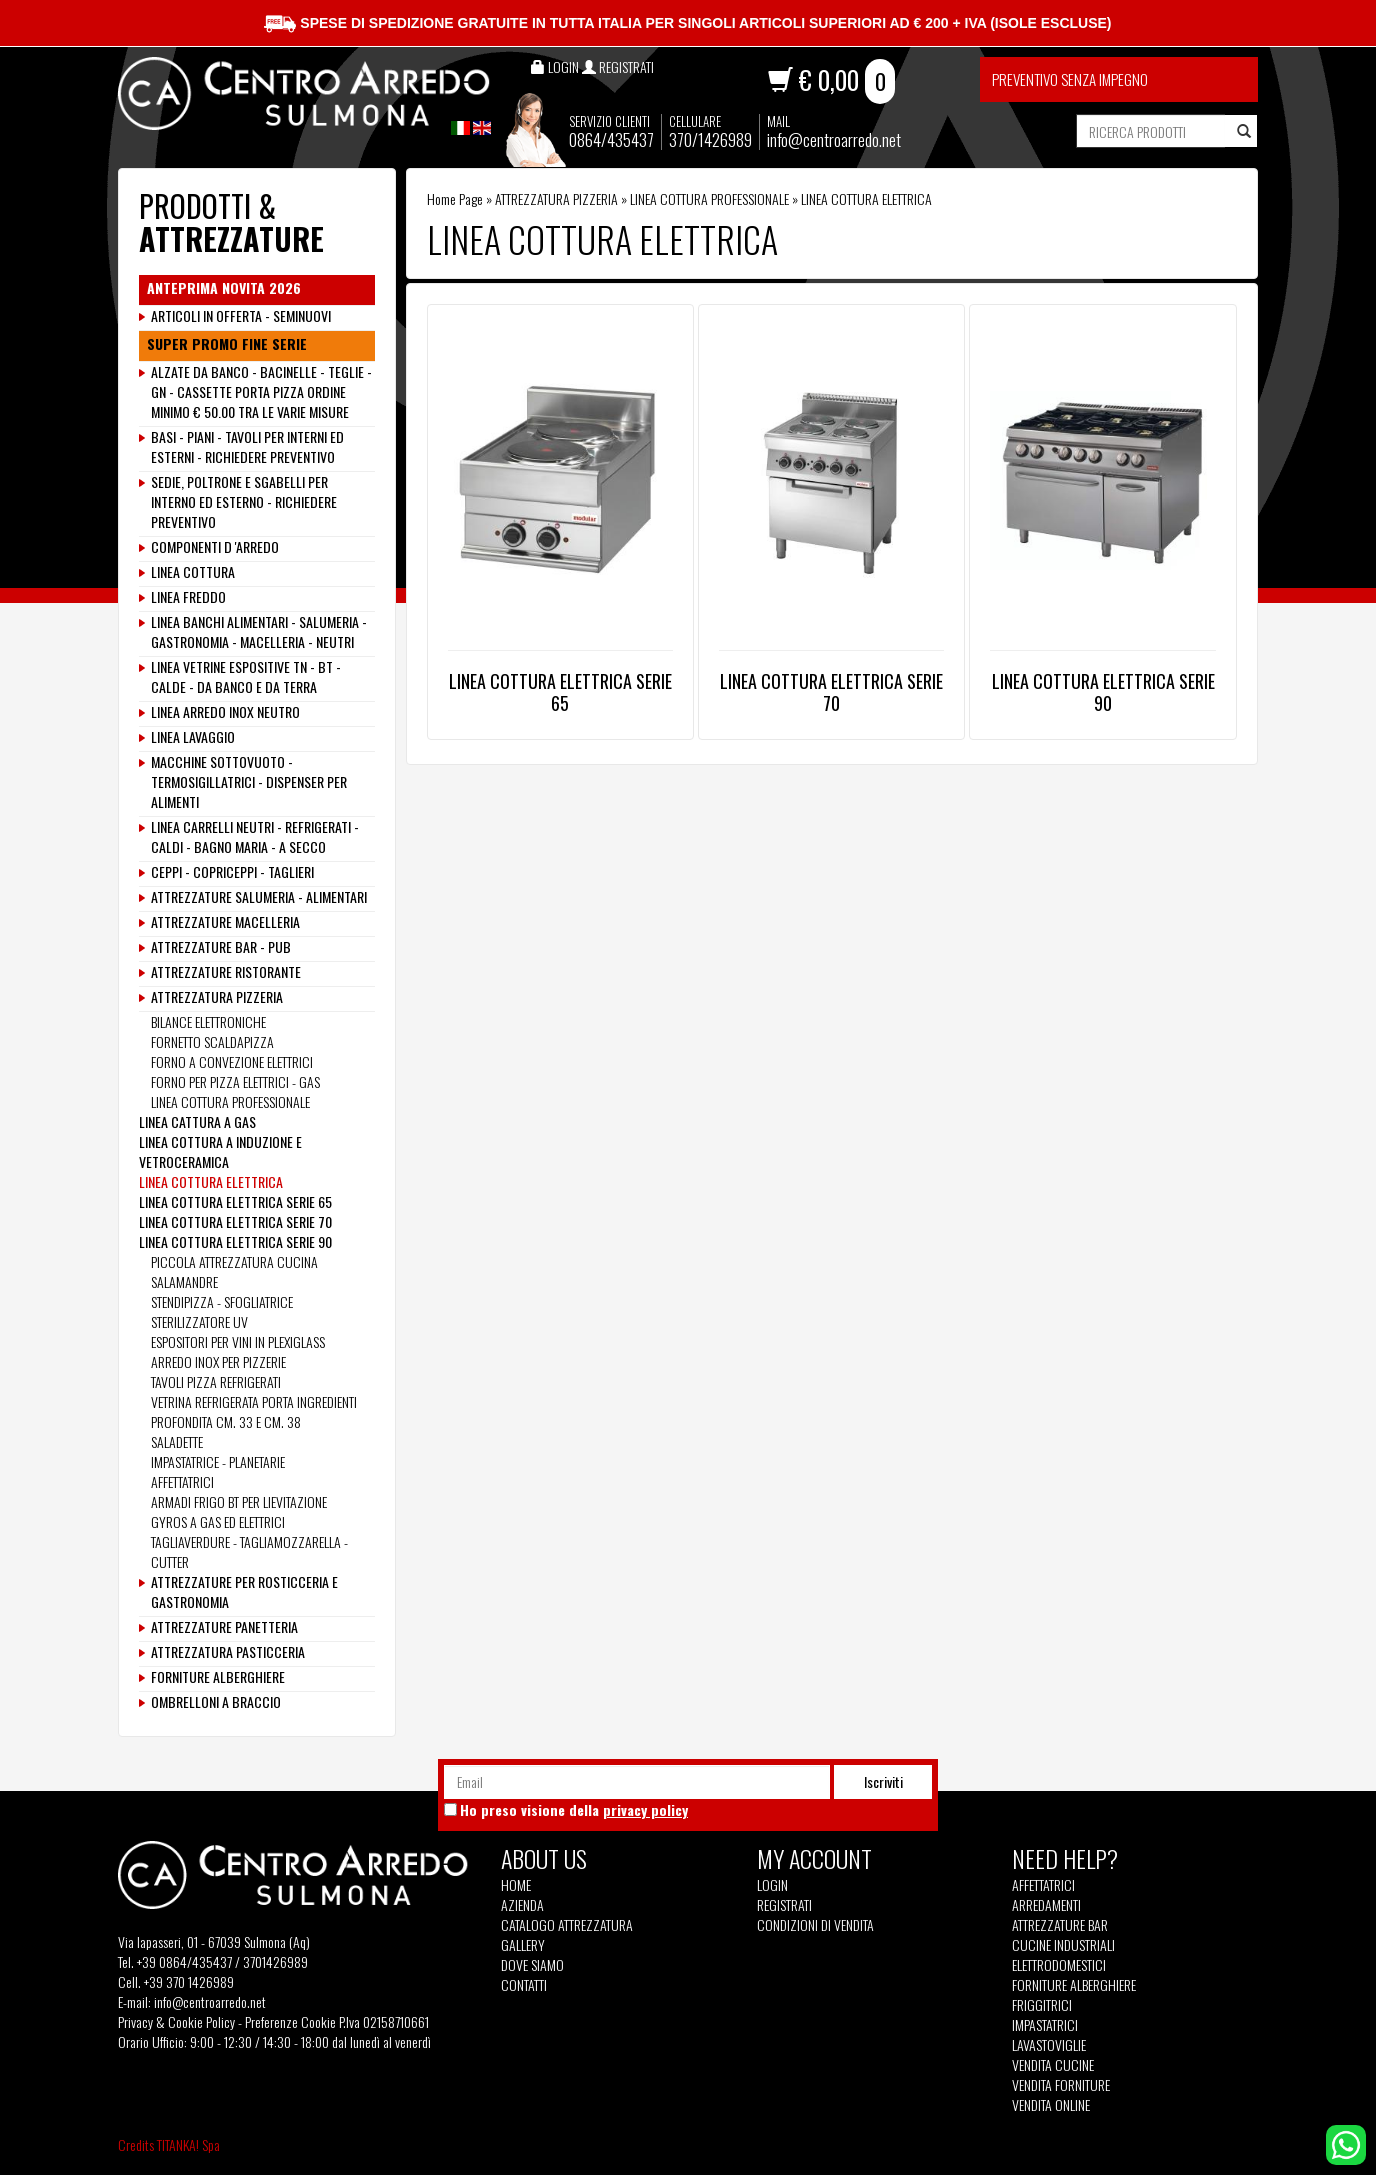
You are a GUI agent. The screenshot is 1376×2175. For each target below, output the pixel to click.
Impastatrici (1045, 2025)
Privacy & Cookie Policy (176, 2021)
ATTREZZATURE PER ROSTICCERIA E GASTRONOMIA (244, 1592)
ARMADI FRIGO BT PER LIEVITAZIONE (239, 1501)
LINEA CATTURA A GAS (197, 1121)
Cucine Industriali (1063, 1945)
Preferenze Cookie (290, 2021)
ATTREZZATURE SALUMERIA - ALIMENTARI (259, 897)
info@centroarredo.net (834, 139)
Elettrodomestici (1059, 1965)
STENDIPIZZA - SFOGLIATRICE (222, 1301)
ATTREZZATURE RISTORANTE (226, 972)
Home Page (455, 198)
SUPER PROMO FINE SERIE (227, 344)
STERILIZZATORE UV (199, 1321)
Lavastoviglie (1049, 2045)
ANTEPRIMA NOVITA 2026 (224, 288)
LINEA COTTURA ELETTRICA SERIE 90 (1103, 692)
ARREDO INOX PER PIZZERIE (218, 1361)
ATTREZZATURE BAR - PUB (221, 947)
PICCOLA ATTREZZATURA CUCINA (234, 1261)
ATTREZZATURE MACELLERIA (225, 922)
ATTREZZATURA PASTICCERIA (228, 1652)
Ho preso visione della (574, 1810)
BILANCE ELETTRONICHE (208, 1021)
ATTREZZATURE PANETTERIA (224, 1627)
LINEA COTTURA (193, 572)
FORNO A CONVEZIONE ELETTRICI (232, 1061)
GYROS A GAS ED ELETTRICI (218, 1521)
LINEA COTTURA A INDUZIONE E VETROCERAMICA (220, 1151)
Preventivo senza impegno (1070, 79)
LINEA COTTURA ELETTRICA (211, 1181)
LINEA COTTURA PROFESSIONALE (709, 198)
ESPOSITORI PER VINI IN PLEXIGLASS (238, 1341)
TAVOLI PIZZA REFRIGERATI (216, 1381)
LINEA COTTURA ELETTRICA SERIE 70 (831, 692)
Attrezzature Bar (1060, 1925)
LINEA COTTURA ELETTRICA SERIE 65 (560, 692)
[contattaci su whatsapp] (1346, 2142)
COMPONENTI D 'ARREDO (215, 547)
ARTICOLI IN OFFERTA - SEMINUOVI (241, 316)
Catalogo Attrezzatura (567, 1925)
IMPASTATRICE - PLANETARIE (218, 1461)
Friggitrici (1042, 2005)
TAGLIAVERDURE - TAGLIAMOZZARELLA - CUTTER (249, 1551)
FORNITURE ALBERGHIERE (218, 1677)
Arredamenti (1046, 1905)
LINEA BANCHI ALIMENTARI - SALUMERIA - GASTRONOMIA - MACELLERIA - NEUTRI (259, 632)
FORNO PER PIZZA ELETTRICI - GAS (235, 1081)
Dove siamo (532, 1965)
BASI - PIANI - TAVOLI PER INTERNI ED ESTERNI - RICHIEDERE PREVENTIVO (247, 447)
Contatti (524, 1985)
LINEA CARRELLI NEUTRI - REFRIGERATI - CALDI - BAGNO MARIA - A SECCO (255, 837)
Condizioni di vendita (815, 1925)
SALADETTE (177, 1441)
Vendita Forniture (1061, 2085)
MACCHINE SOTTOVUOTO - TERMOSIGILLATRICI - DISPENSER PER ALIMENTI (249, 782)
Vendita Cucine (1053, 2065)
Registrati (784, 1904)
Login (772, 1884)
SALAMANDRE (184, 1281)
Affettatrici (1043, 1885)
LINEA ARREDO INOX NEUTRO (225, 712)
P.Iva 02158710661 (384, 2021)
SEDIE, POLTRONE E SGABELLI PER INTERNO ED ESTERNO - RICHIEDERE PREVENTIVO (244, 502)
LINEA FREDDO (188, 597)
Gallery (523, 1945)
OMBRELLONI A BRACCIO (216, 1702)
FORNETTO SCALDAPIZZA (212, 1041)
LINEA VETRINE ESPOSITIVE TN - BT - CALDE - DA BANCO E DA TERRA (246, 677)
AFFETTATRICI (182, 1481)
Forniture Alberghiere (1074, 1985)
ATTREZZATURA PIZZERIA (556, 198)
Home (516, 1885)
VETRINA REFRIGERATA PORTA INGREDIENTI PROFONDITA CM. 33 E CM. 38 (254, 1411)
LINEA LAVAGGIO (193, 737)
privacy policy (645, 1809)
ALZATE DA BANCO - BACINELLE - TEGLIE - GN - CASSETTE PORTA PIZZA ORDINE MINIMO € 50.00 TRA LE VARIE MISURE (261, 392)
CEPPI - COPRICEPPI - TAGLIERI (232, 872)
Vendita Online (1051, 2105)
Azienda (522, 1905)
